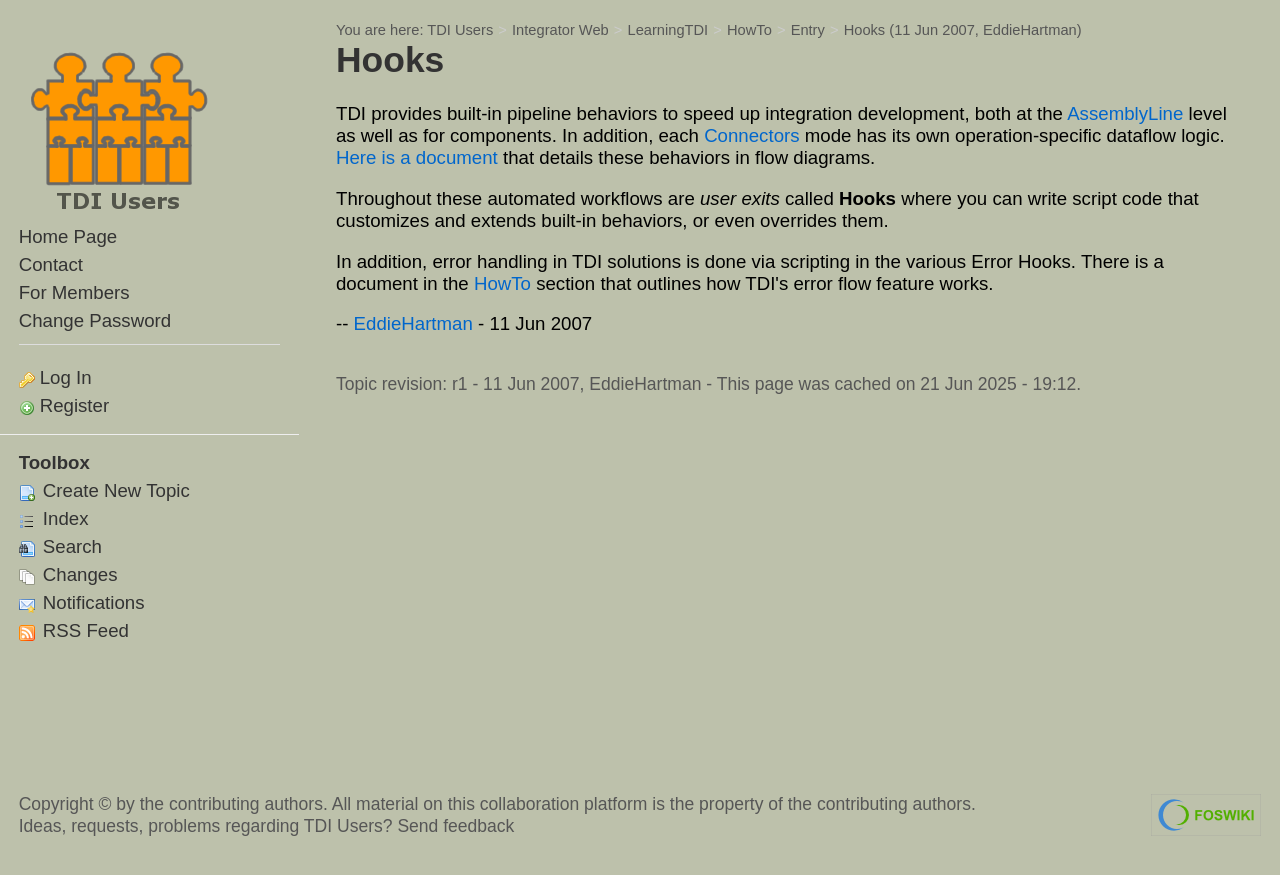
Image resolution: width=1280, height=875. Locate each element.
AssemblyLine (1125, 113)
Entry (808, 30)
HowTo (749, 30)
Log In (66, 377)
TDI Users (460, 30)
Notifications (82, 602)
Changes (68, 574)
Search (60, 546)
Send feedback (455, 826)
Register (74, 405)
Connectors (751, 135)
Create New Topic (104, 490)
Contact (51, 264)
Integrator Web (560, 30)
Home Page (68, 236)
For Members (74, 292)
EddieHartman (1030, 30)
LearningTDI (668, 30)
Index (54, 518)
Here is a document (417, 157)
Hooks (865, 30)
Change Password (95, 320)
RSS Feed (74, 630)
